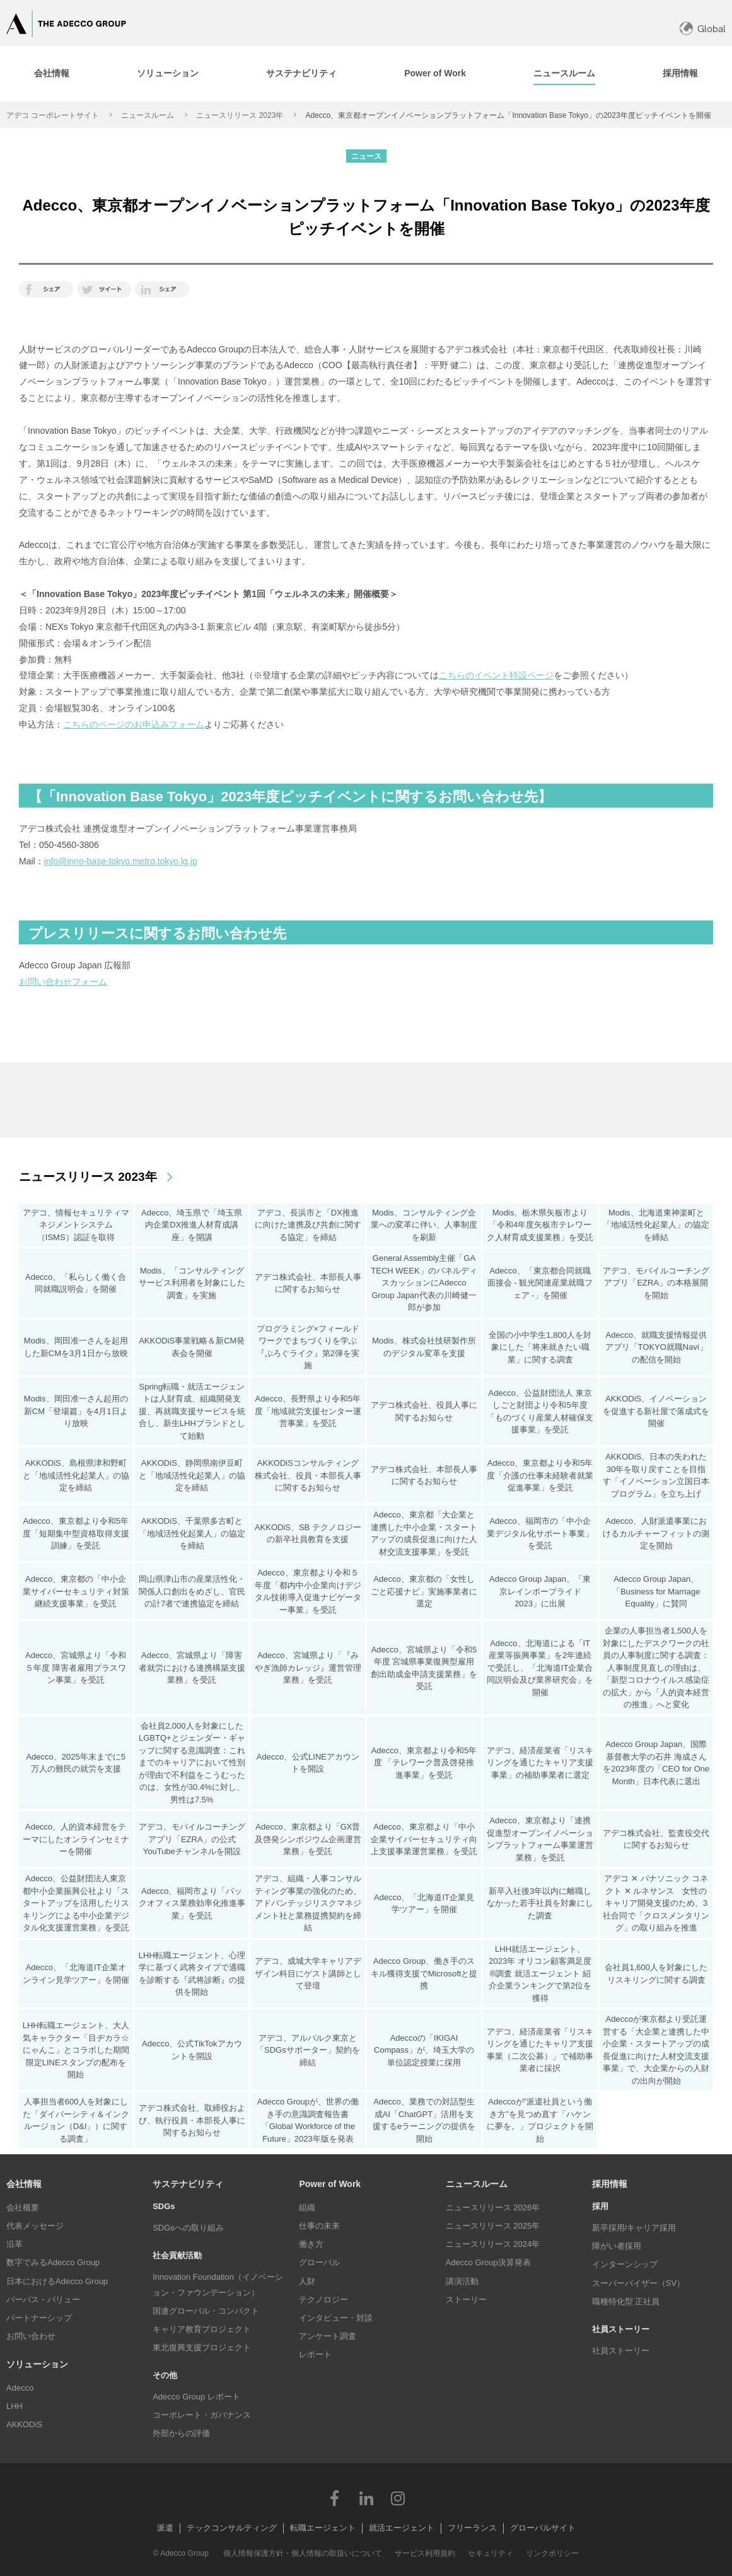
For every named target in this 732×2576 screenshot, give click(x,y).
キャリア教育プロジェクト (202, 2329)
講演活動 (462, 2281)
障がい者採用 (616, 2246)
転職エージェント (323, 2527)
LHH (14, 2406)
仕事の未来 (319, 2226)
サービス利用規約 (425, 2553)
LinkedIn (366, 2497)
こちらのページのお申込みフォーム (133, 724)
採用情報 (609, 2184)
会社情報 (24, 2184)
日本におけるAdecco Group (57, 2281)
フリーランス (472, 2527)
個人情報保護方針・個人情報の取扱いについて (302, 2553)
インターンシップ (625, 2264)
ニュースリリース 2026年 (493, 2207)
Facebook (334, 2497)
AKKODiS (24, 2424)
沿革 (14, 2244)
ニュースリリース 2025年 (493, 2226)
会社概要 (22, 2207)
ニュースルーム (147, 115)
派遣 (165, 2527)
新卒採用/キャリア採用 (634, 2227)
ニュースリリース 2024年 (493, 2244)
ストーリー (466, 2299)
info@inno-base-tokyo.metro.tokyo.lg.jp (120, 861)
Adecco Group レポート (196, 2396)
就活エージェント (401, 2527)
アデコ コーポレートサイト (52, 115)
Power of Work (330, 2184)
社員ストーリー (620, 2350)
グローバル (319, 2262)
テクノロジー (323, 2299)
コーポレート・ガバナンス (202, 2415)
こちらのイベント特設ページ (496, 675)
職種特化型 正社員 (626, 2301)
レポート (315, 2354)
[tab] (51, 74)
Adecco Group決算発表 (488, 2262)
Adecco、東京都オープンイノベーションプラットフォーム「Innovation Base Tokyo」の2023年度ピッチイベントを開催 (508, 115)
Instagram (397, 2497)
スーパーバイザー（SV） (638, 2283)
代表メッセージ (35, 2226)
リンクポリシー (552, 2553)
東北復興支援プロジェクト (202, 2347)
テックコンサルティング (232, 2527)
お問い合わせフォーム (63, 982)
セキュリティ (490, 2553)
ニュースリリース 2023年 (239, 115)
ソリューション (37, 2364)
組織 (307, 2207)
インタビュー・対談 (336, 2318)
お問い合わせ (30, 2336)
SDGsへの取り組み (188, 2227)
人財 (307, 2281)
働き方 (311, 2244)
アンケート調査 (327, 2336)
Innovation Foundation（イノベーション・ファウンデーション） (218, 2284)
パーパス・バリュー (43, 2299)
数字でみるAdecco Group (53, 2262)
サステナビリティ (188, 2184)
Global (711, 28)
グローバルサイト (543, 2527)
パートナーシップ (39, 2318)
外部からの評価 (181, 2433)
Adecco (19, 2388)
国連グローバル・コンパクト (206, 2311)
